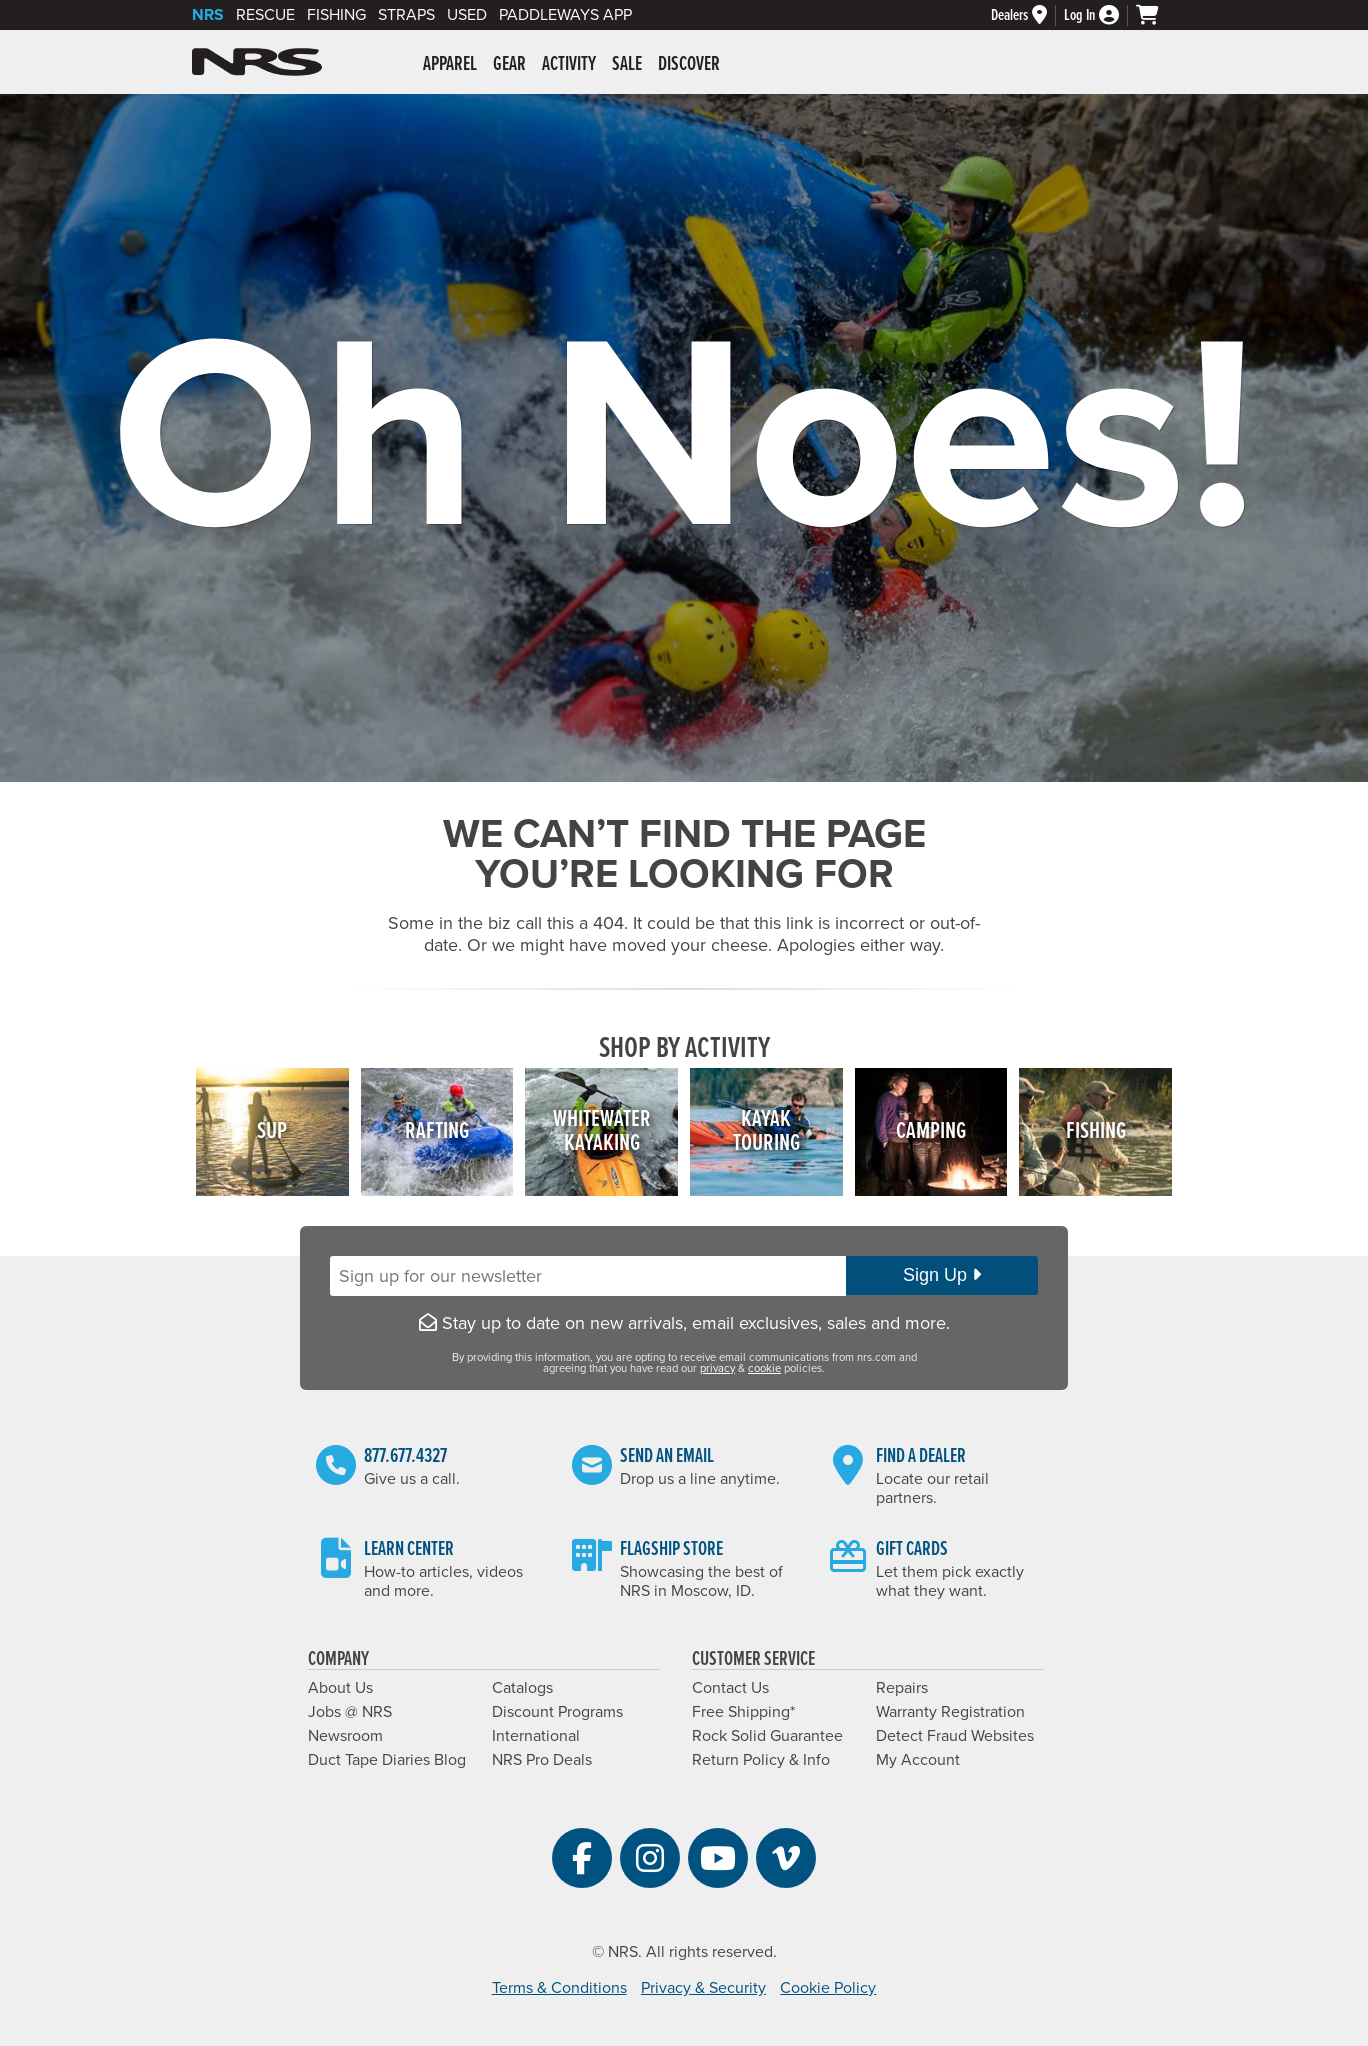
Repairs (902, 1688)
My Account (918, 1760)
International (536, 1736)
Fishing (336, 15)
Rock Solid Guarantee (767, 1736)
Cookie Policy (828, 1988)
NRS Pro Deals (542, 1760)
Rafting (437, 1131)
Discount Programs (557, 1712)
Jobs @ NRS (350, 1712)
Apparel (450, 65)
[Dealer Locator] (1027, 15)
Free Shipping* (743, 1712)
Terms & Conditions (559, 1988)
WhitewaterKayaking (602, 1131)
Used (467, 15)
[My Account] (1100, 15)
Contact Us (730, 1688)
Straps (406, 15)
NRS (208, 15)
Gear (509, 65)
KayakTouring (766, 1131)
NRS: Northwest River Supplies (257, 62)
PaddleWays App (565, 15)
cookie (764, 1368)
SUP (272, 1131)
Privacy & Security (703, 1988)
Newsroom (345, 1736)
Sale (627, 65)
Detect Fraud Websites (955, 1736)
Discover (689, 65)
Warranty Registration (950, 1712)
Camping (931, 1131)
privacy (717, 1368)
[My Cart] (1156, 15)
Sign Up (942, 1275)
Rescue (265, 15)
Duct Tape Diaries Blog (387, 1760)
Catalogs (522, 1688)
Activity (569, 65)
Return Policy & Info (761, 1760)
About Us (340, 1688)
